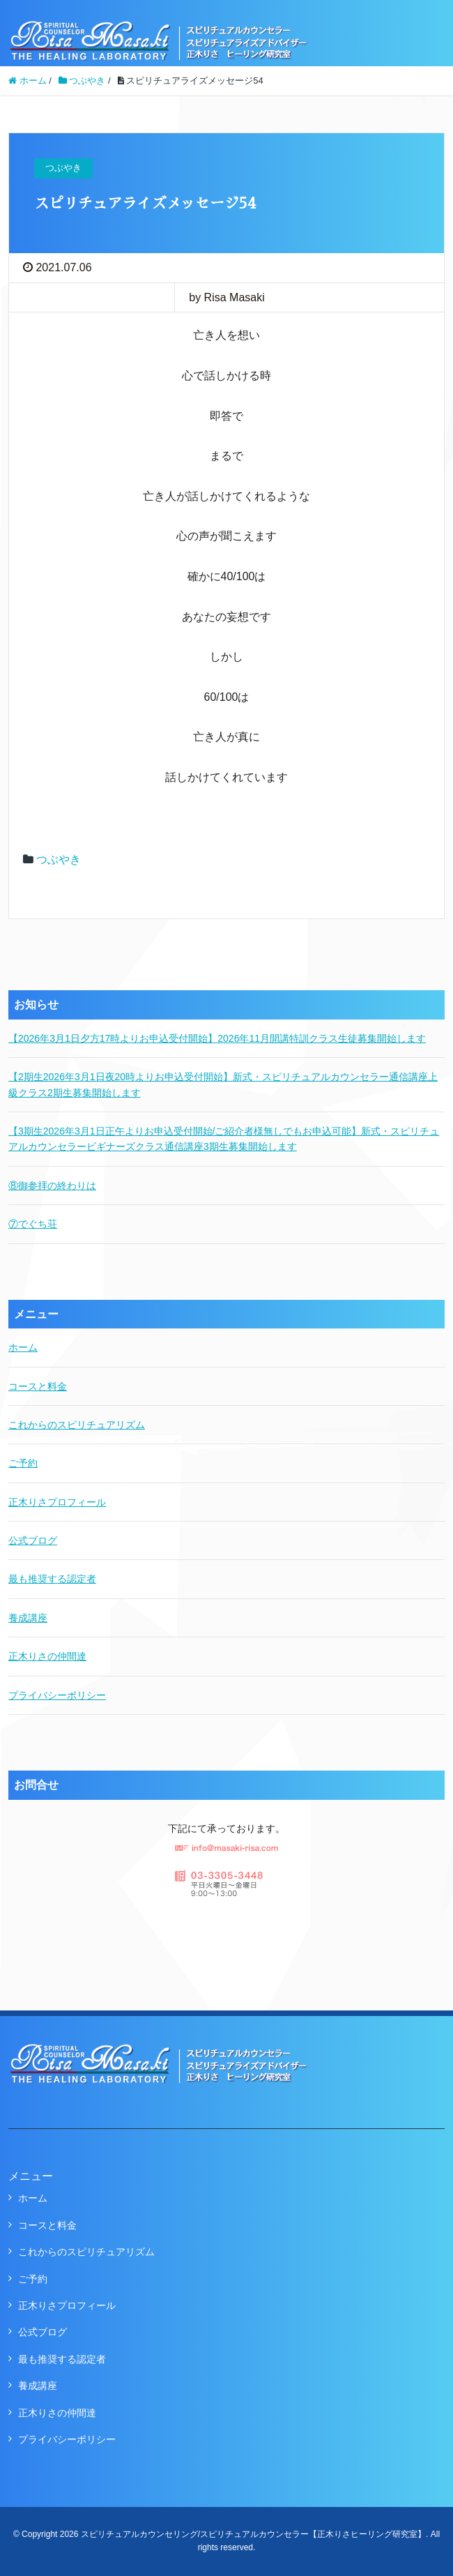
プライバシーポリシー (57, 1695)
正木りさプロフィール (57, 1502)
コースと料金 (37, 1386)
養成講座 (27, 1617)
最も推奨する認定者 (52, 1578)
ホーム (23, 1347)
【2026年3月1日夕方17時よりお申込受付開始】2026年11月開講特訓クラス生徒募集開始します (217, 1038)
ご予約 (23, 1463)
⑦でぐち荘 (32, 1223)
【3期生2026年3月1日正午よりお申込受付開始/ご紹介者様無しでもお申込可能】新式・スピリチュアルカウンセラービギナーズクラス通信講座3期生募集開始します (223, 1139)
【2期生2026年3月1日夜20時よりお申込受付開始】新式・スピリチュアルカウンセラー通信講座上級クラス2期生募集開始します (223, 1084)
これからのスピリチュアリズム (76, 1424)
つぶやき (58, 859)
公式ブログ (32, 1540)
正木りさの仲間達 (47, 1656)
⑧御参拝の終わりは (52, 1185)
